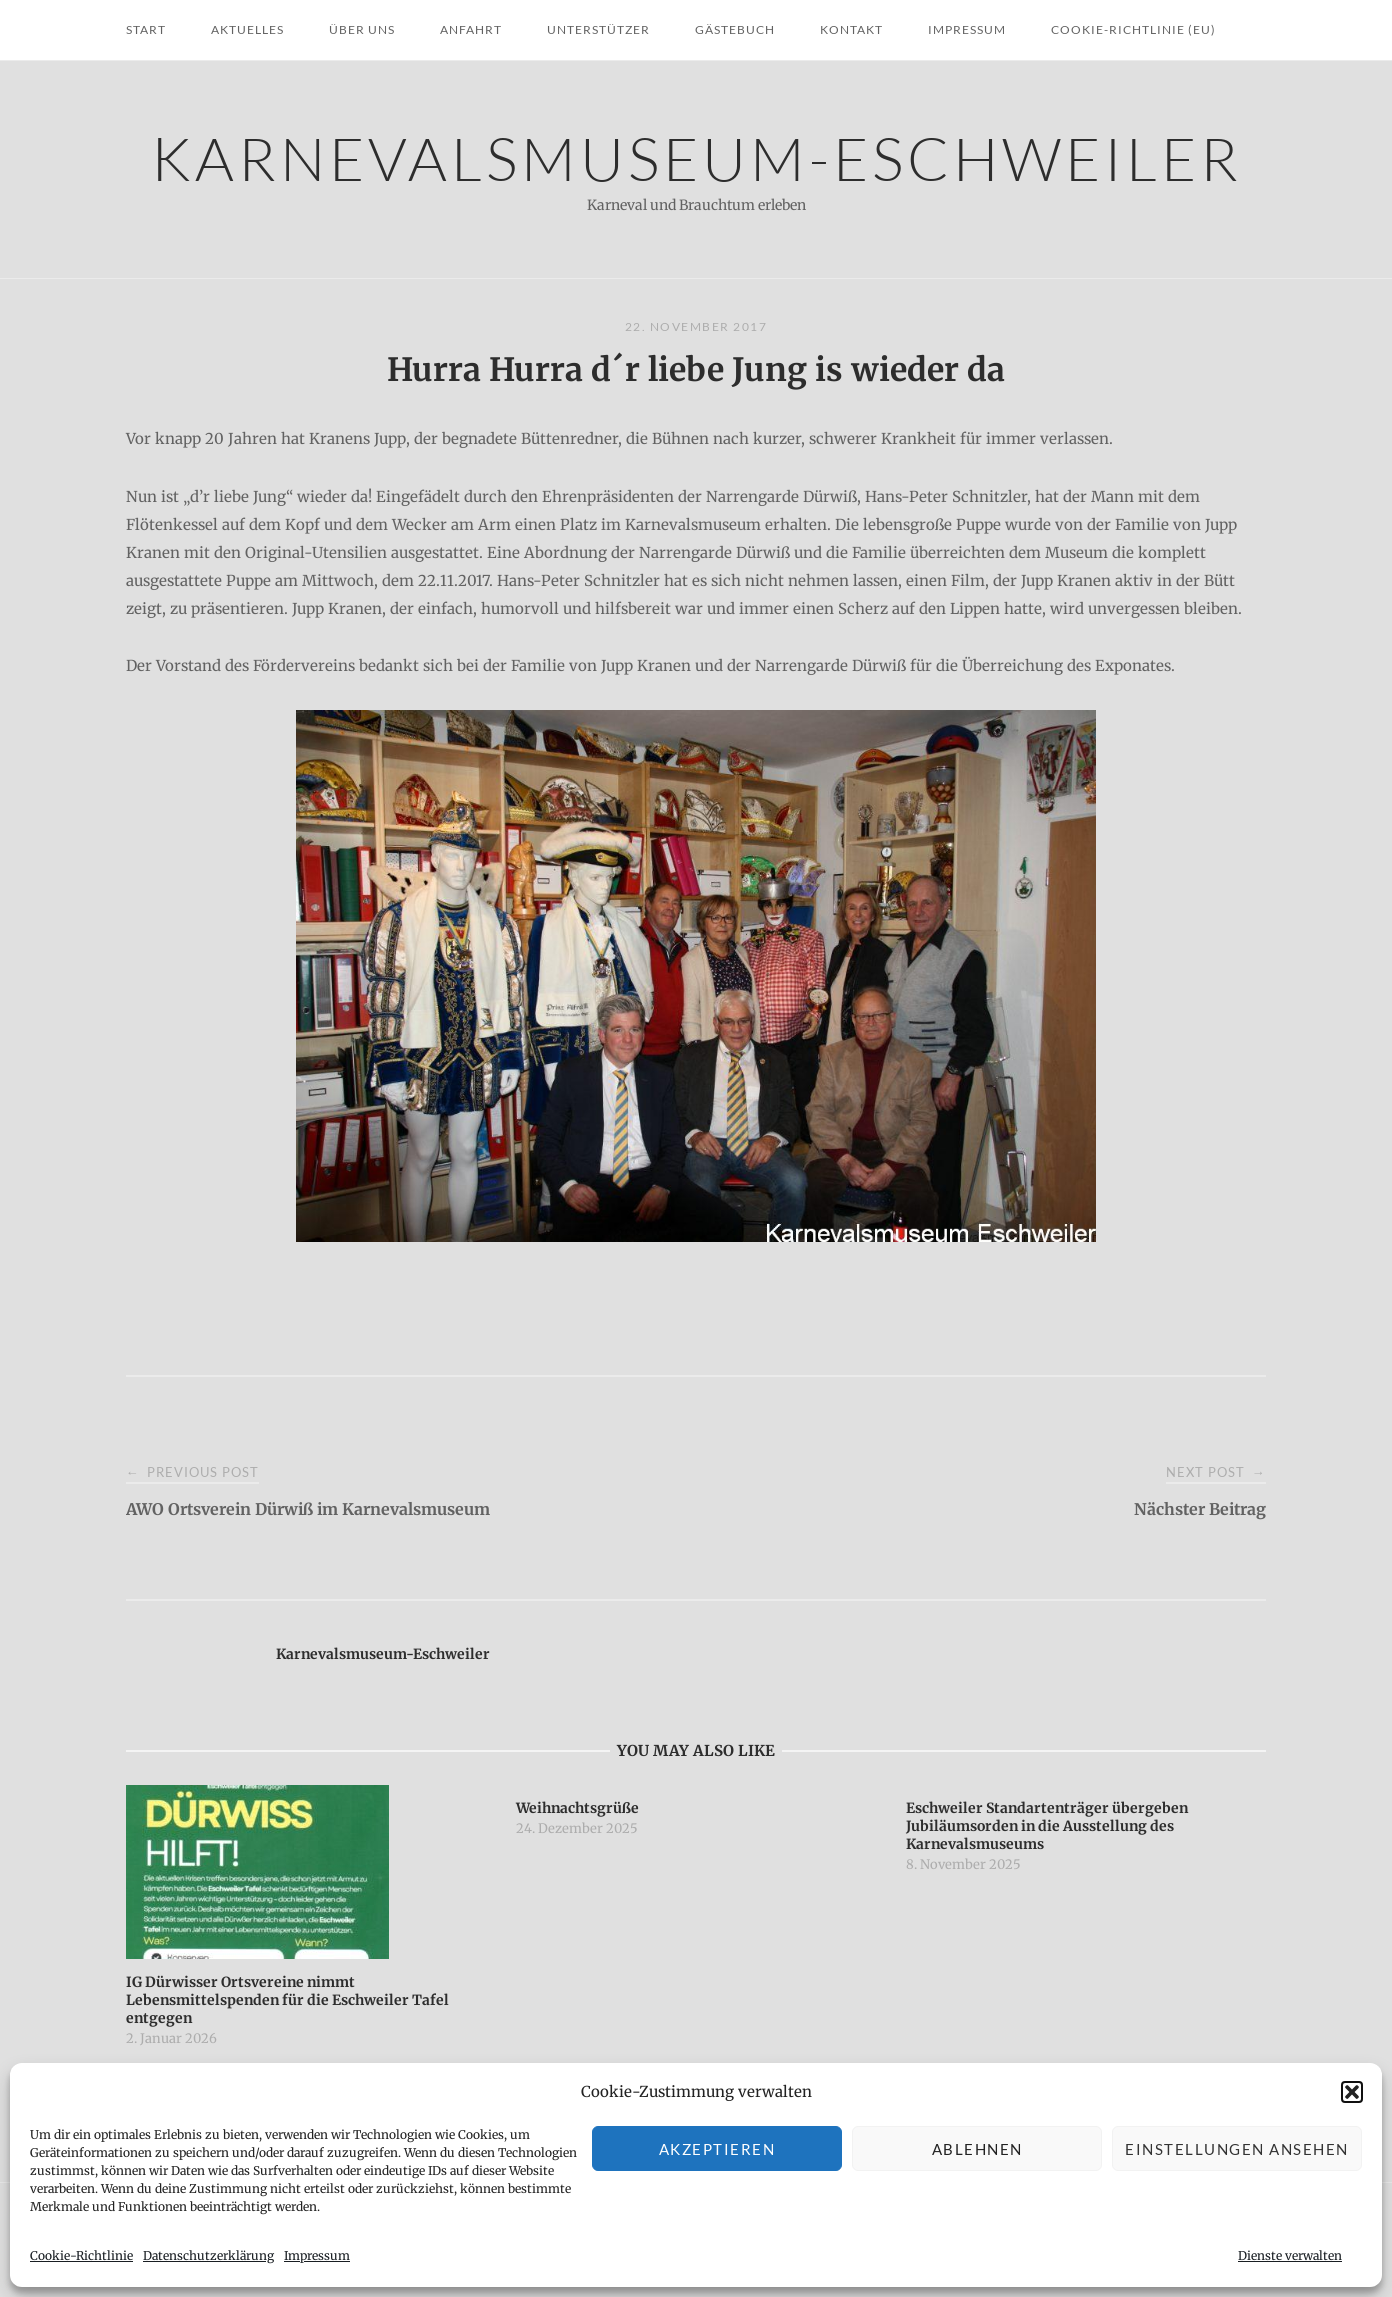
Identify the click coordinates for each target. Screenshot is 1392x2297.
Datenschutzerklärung (208, 2255)
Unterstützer (598, 29)
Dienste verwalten (1290, 2255)
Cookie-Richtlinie (81, 2255)
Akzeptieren (717, 2149)
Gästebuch (735, 29)
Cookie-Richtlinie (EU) (1133, 29)
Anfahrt (471, 29)
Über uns (362, 29)
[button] (1352, 2092)
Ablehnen (977, 2149)
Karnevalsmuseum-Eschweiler (696, 157)
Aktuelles (247, 29)
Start (146, 29)
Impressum (317, 2255)
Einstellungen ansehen (1237, 2149)
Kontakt (851, 29)
